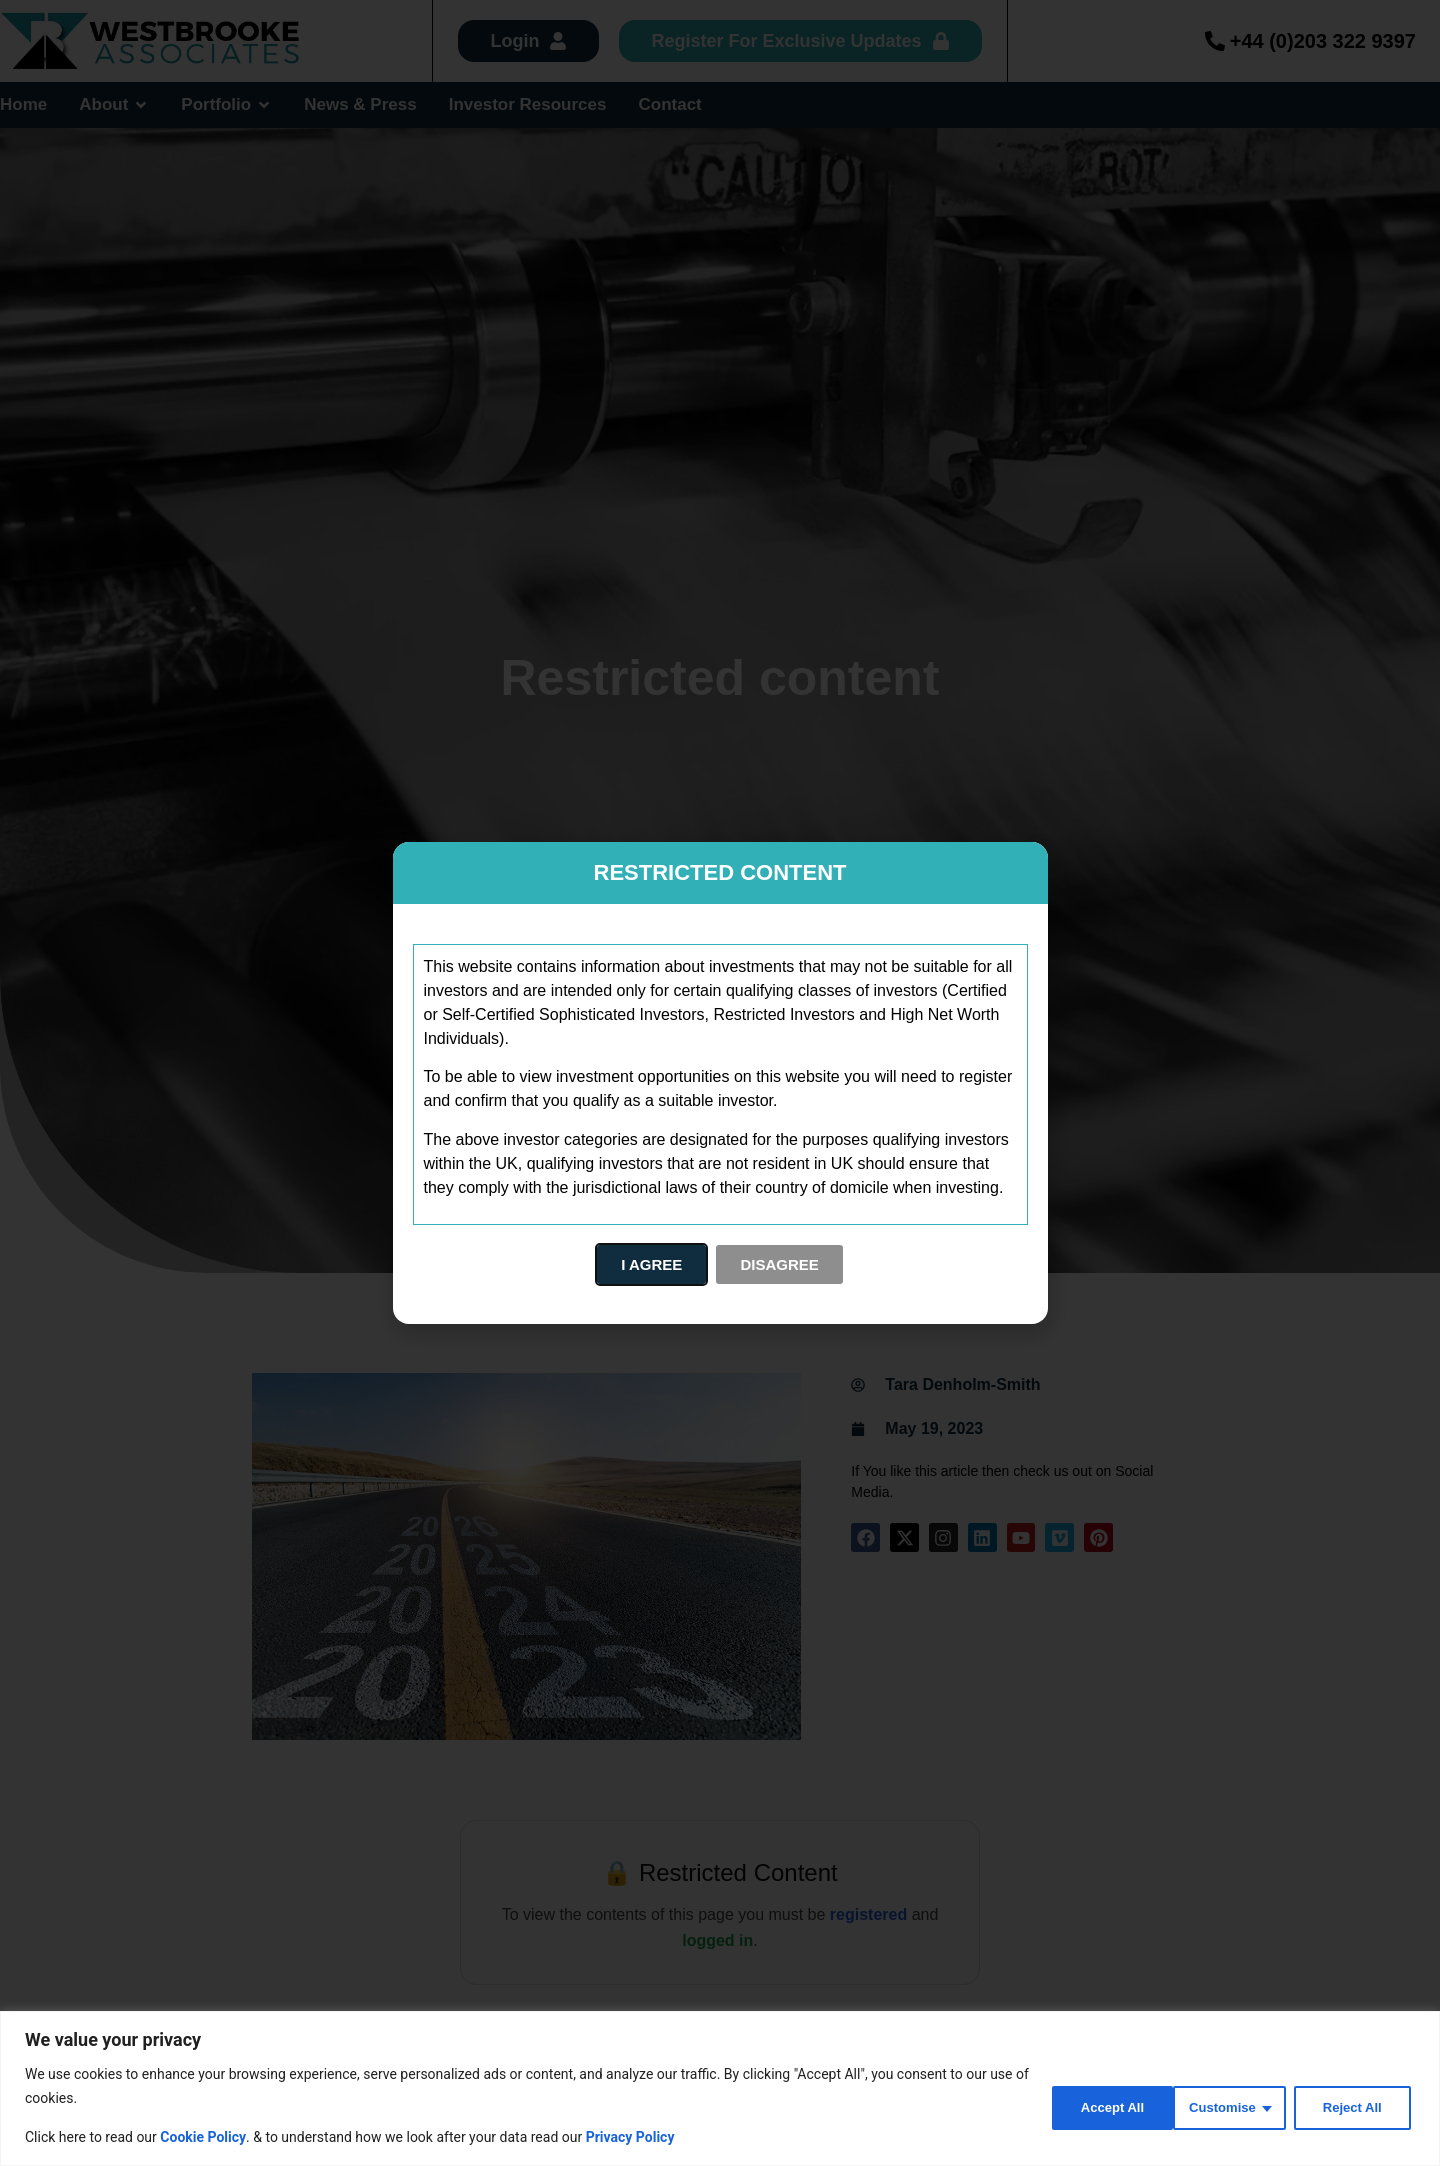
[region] (720, 2088)
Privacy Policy (630, 2137)
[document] (720, 1083)
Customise (1086, 2105)
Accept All (1352, 2105)
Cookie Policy (203, 2137)
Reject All (1220, 2105)
